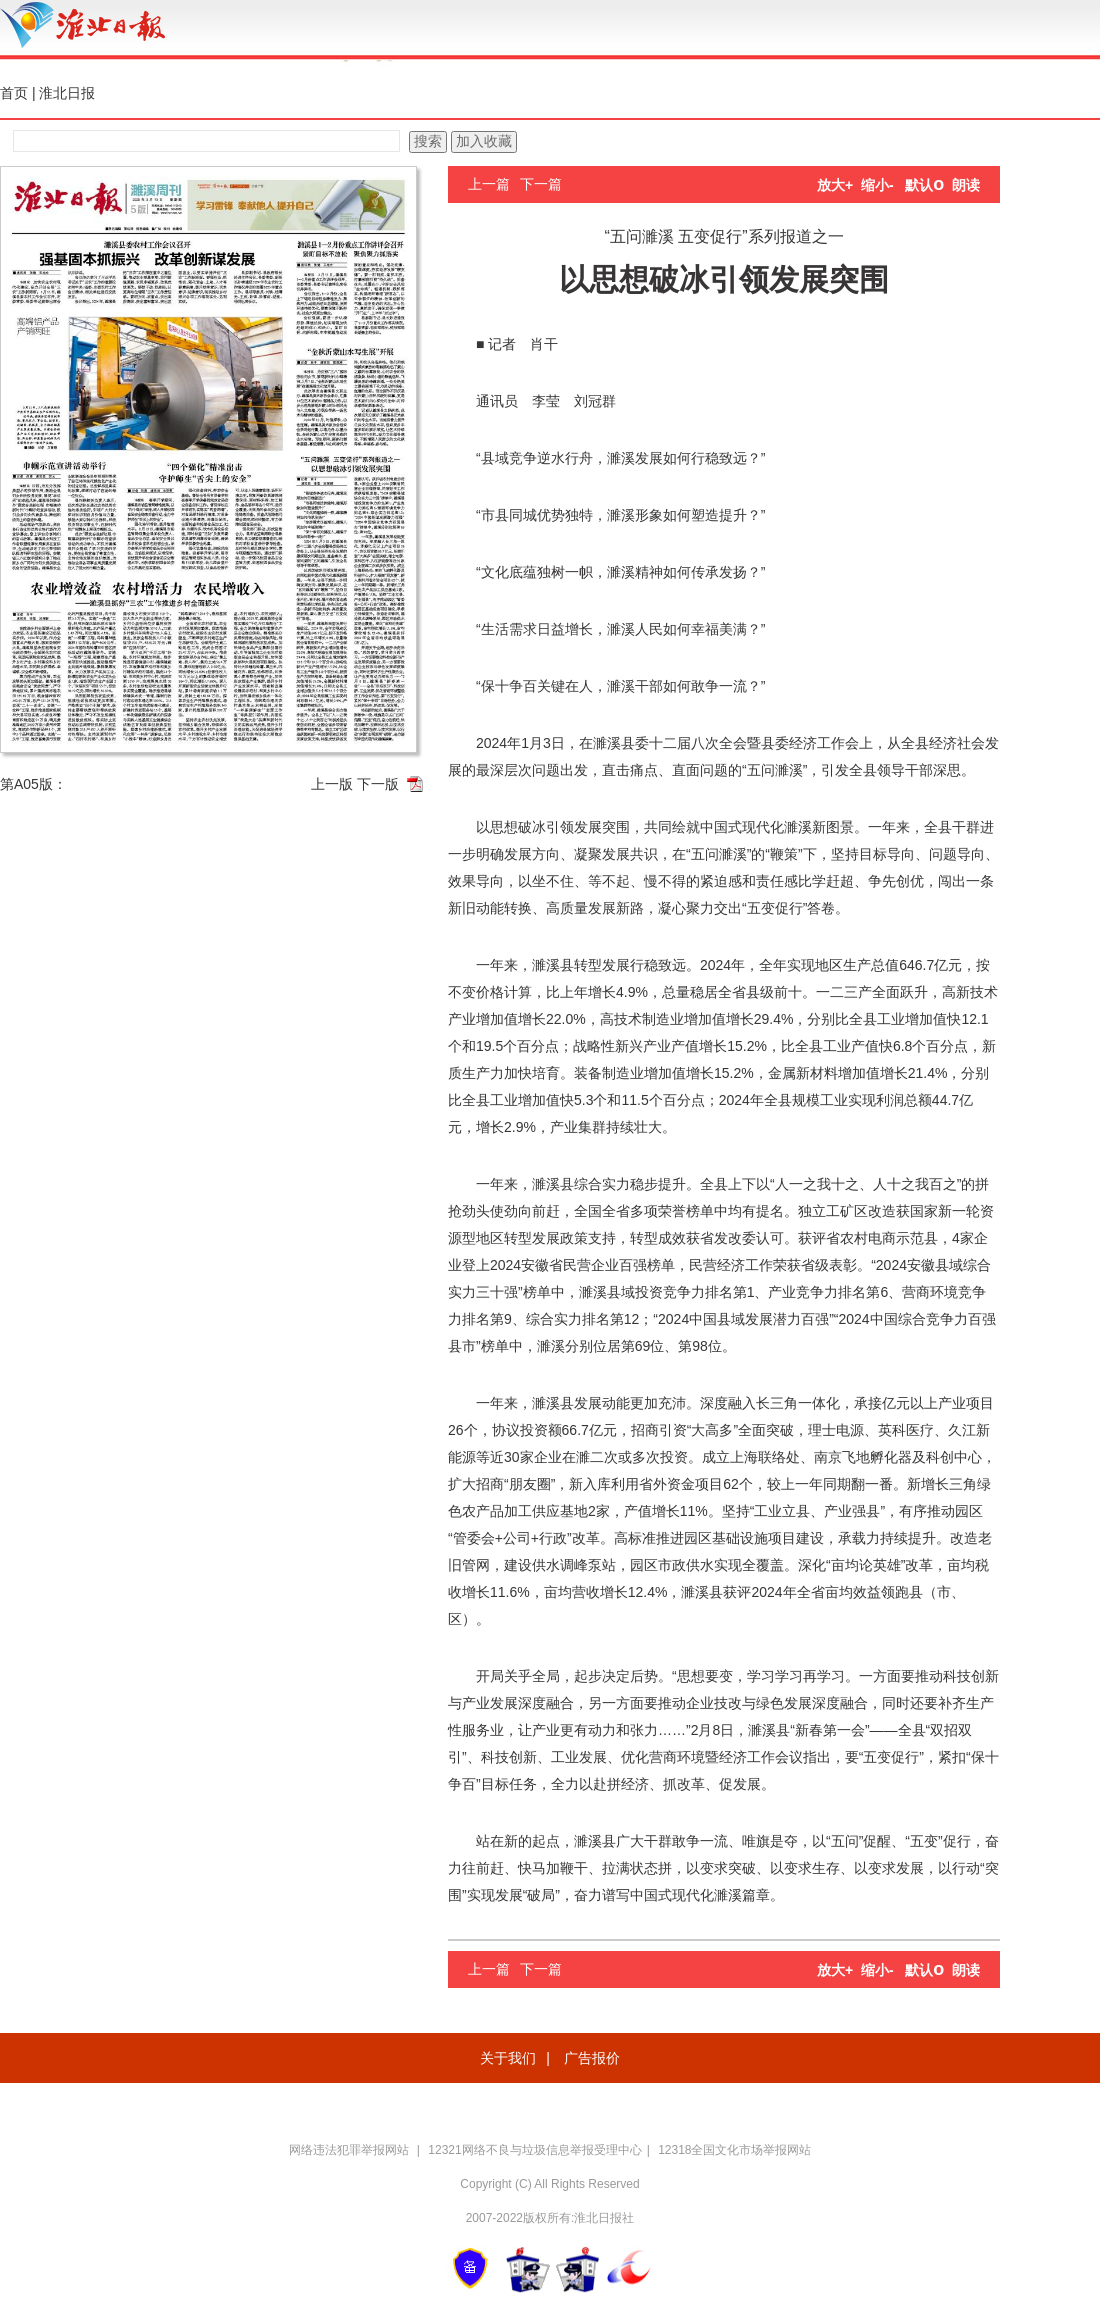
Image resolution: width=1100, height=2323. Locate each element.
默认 (924, 185)
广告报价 (592, 2058)
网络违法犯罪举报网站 (350, 2150)
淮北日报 (67, 93)
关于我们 (508, 2058)
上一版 (332, 784)
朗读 (966, 185)
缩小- (877, 185)
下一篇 (541, 184)
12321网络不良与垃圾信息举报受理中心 (534, 2150)
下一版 (378, 784)
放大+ (835, 185)
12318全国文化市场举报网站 (734, 2150)
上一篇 (489, 184)
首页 (14, 93)
